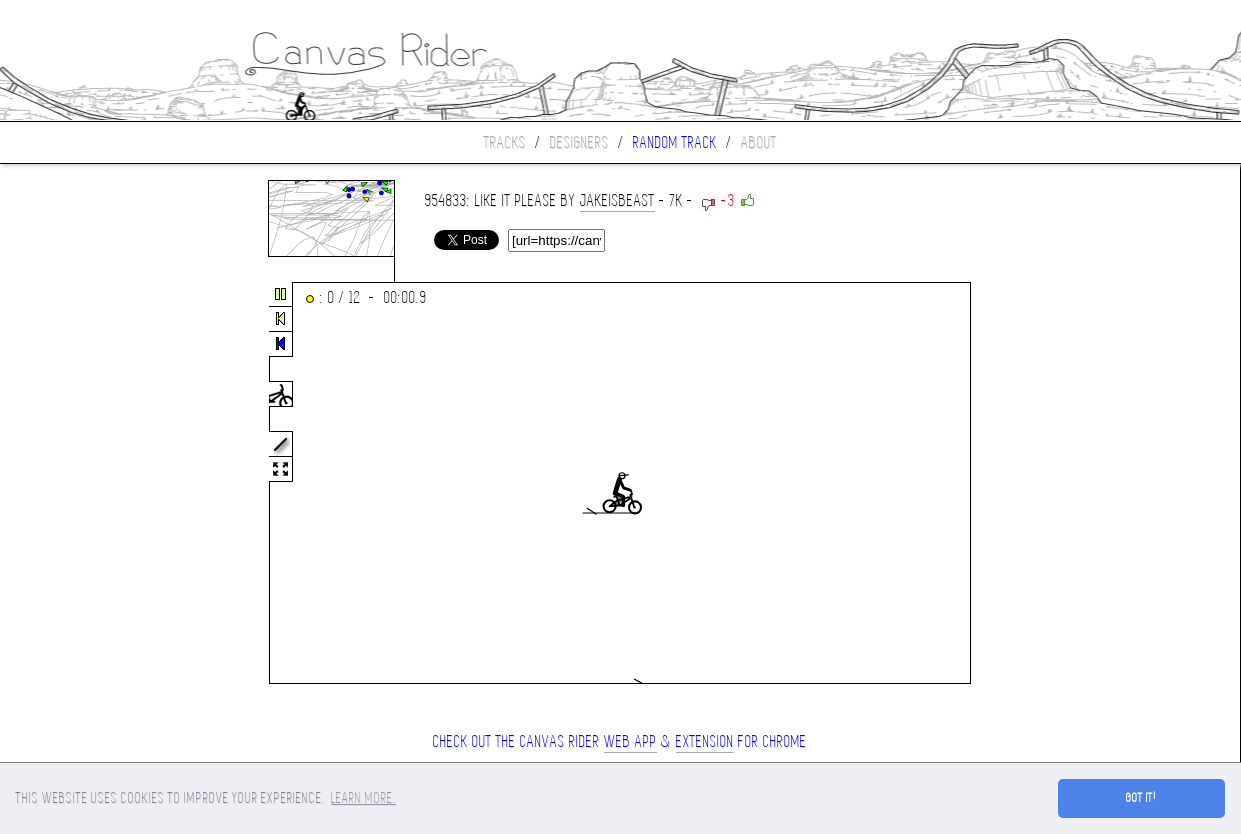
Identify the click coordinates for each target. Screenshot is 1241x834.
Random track (675, 142)
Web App (630, 741)
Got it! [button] (1141, 798)
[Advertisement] (84, 484)
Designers (579, 142)
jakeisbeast (617, 200)
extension (705, 741)
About (759, 142)
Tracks (505, 142)
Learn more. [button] (363, 798)
